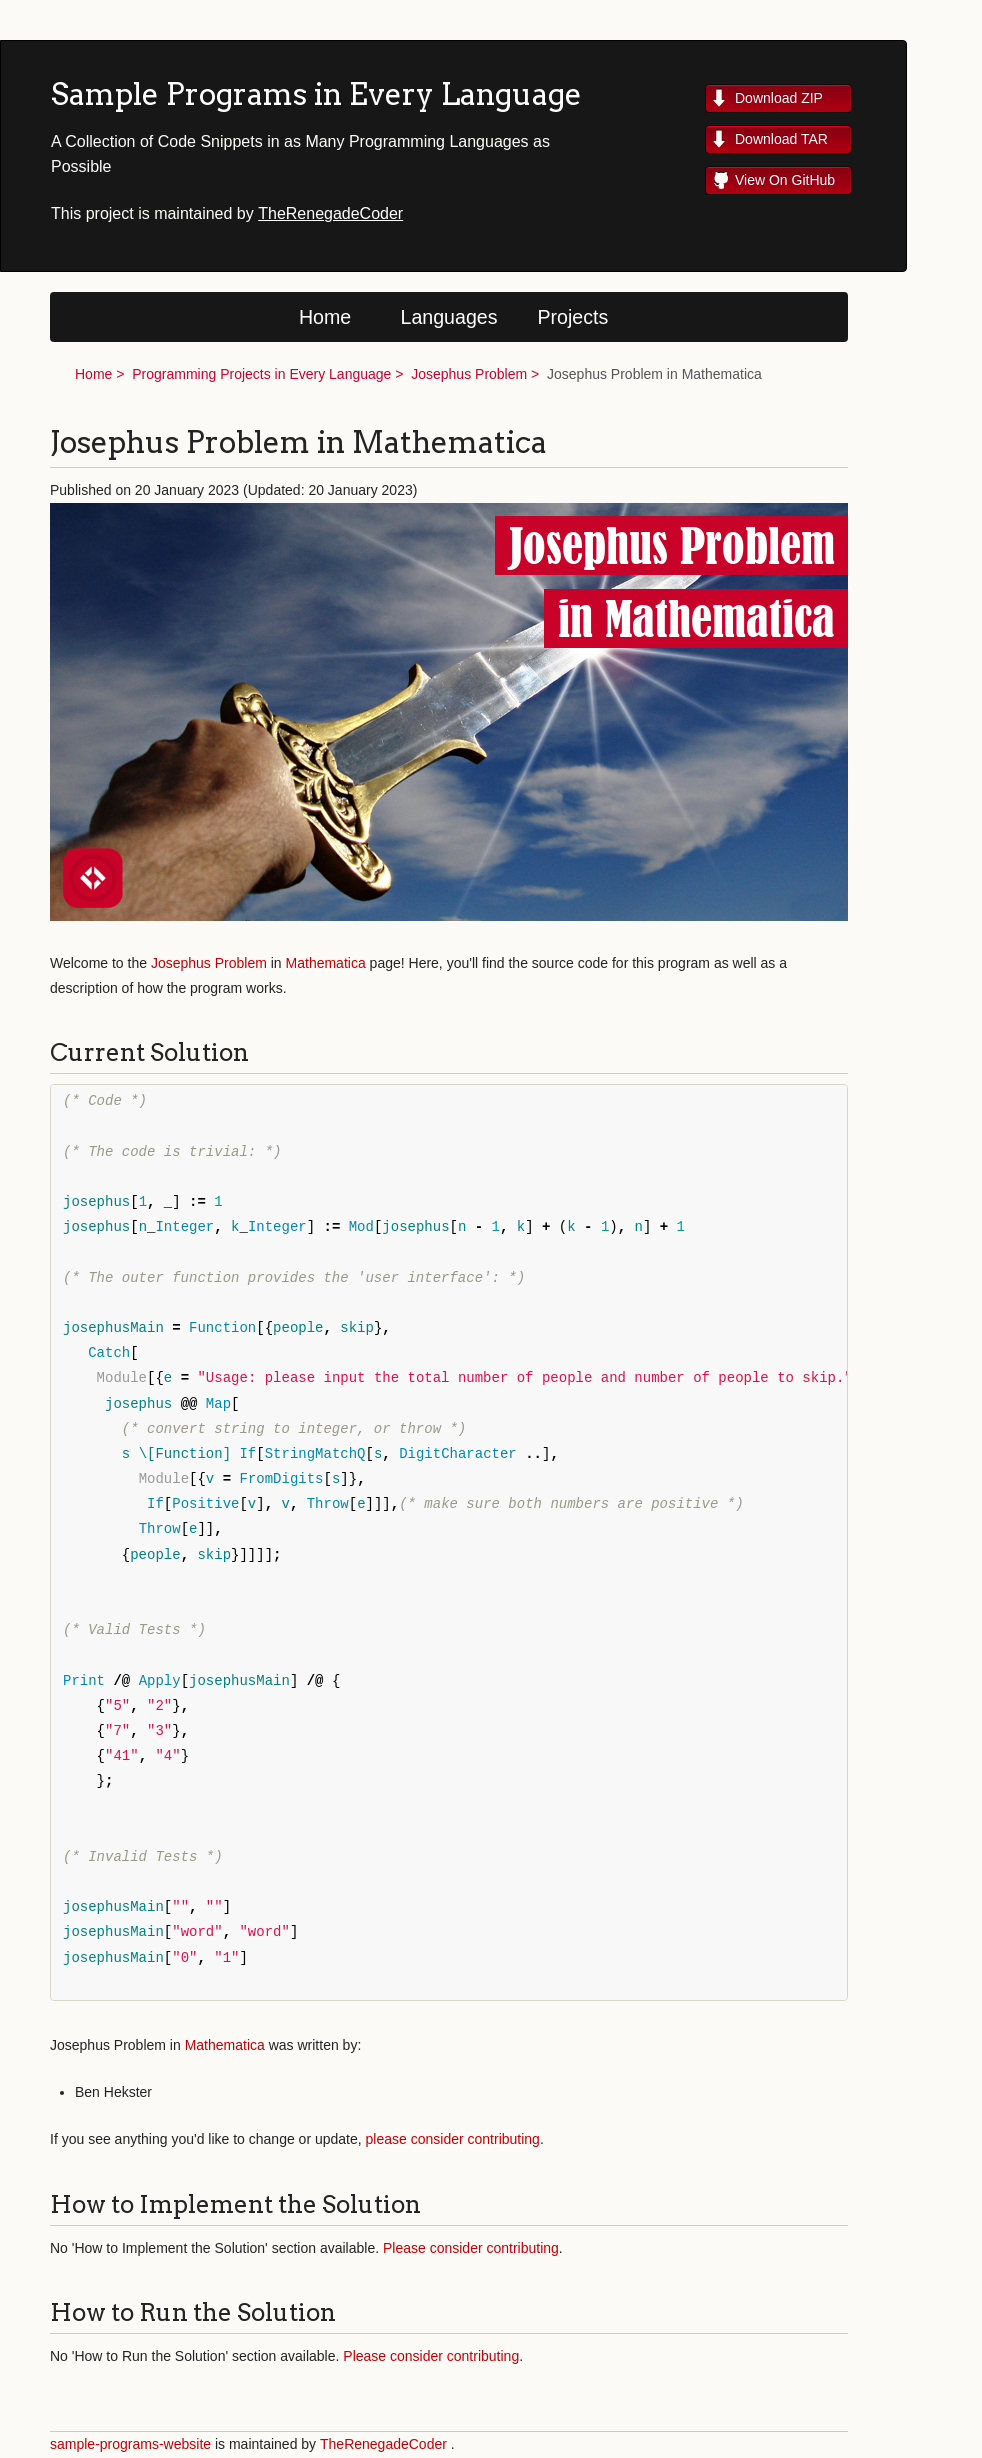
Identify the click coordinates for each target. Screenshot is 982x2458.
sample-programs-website (130, 2444)
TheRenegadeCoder (330, 213)
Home (325, 317)
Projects (573, 317)
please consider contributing (453, 2139)
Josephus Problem (469, 374)
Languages (449, 317)
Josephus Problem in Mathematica (654, 374)
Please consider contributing (471, 2248)
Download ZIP (779, 98)
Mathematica (326, 963)
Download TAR (781, 139)
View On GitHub (785, 180)
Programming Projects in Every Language (261, 374)
